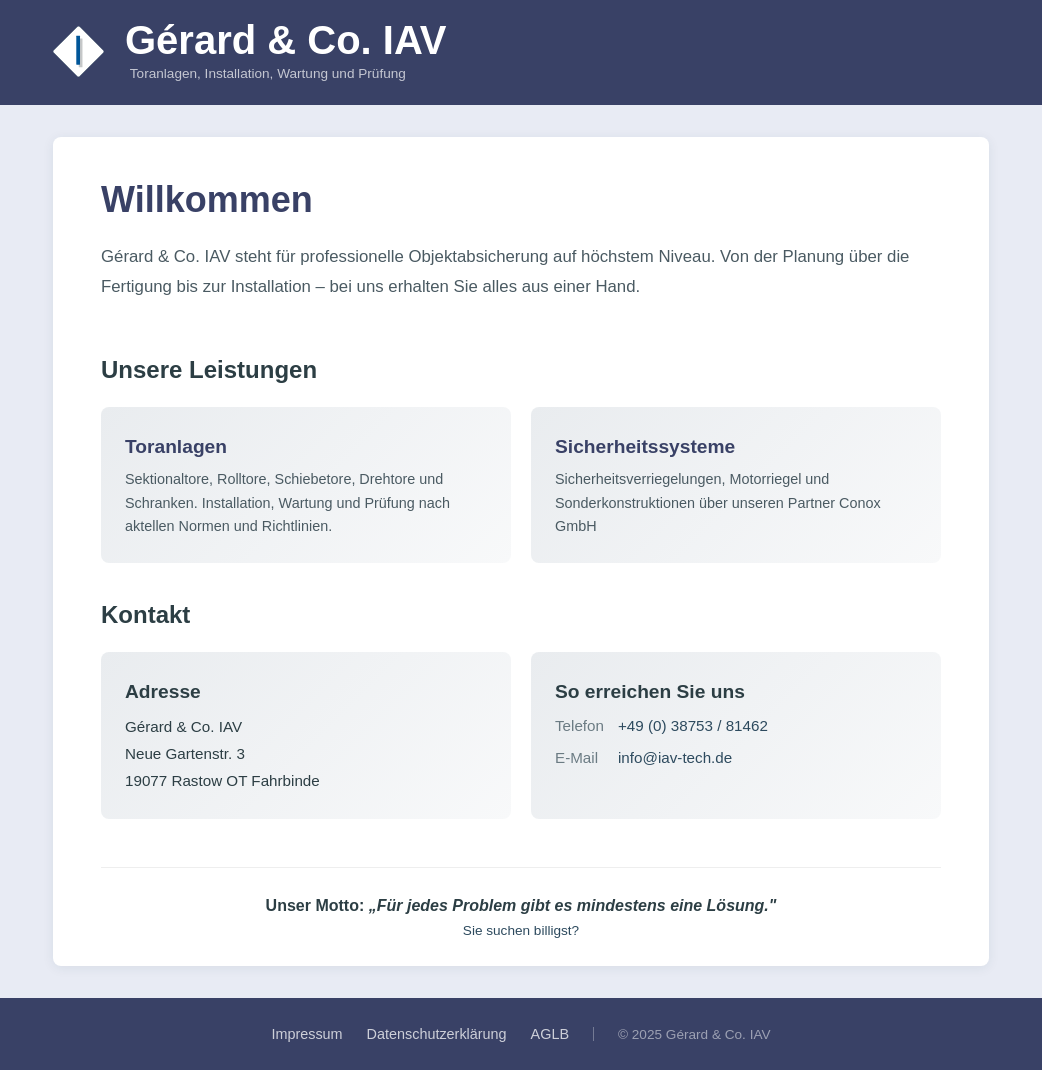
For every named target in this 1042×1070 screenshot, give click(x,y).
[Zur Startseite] (79, 52)
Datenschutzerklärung (437, 1034)
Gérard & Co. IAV (286, 40)
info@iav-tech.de (675, 757)
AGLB (550, 1034)
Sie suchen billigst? (521, 930)
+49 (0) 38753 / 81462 (693, 725)
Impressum (306, 1034)
